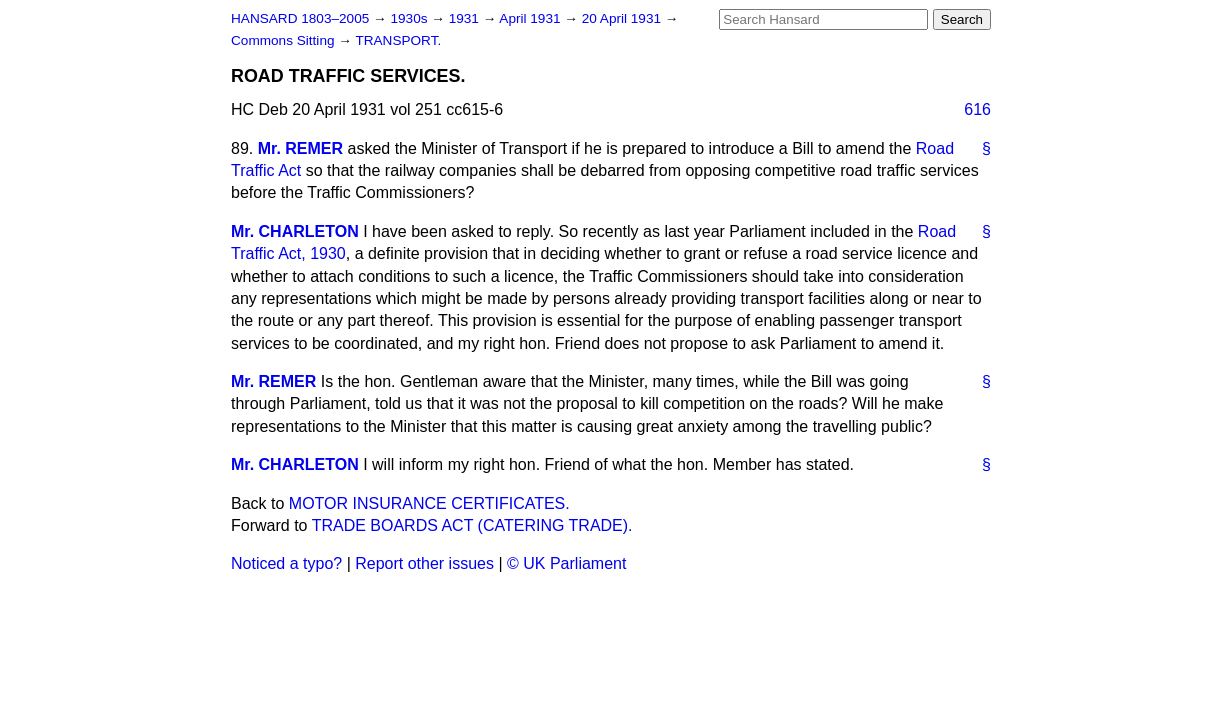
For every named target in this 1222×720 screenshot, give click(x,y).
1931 (466, 18)
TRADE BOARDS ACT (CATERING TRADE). (472, 525)
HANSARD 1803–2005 (300, 18)
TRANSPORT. (398, 40)
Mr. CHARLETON (295, 231)
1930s (410, 18)
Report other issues (424, 563)
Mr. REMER (300, 148)
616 (977, 109)
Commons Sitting (284, 40)
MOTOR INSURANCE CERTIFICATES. (429, 503)
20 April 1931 (623, 18)
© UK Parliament (566, 563)
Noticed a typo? (286, 563)
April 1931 (531, 18)
